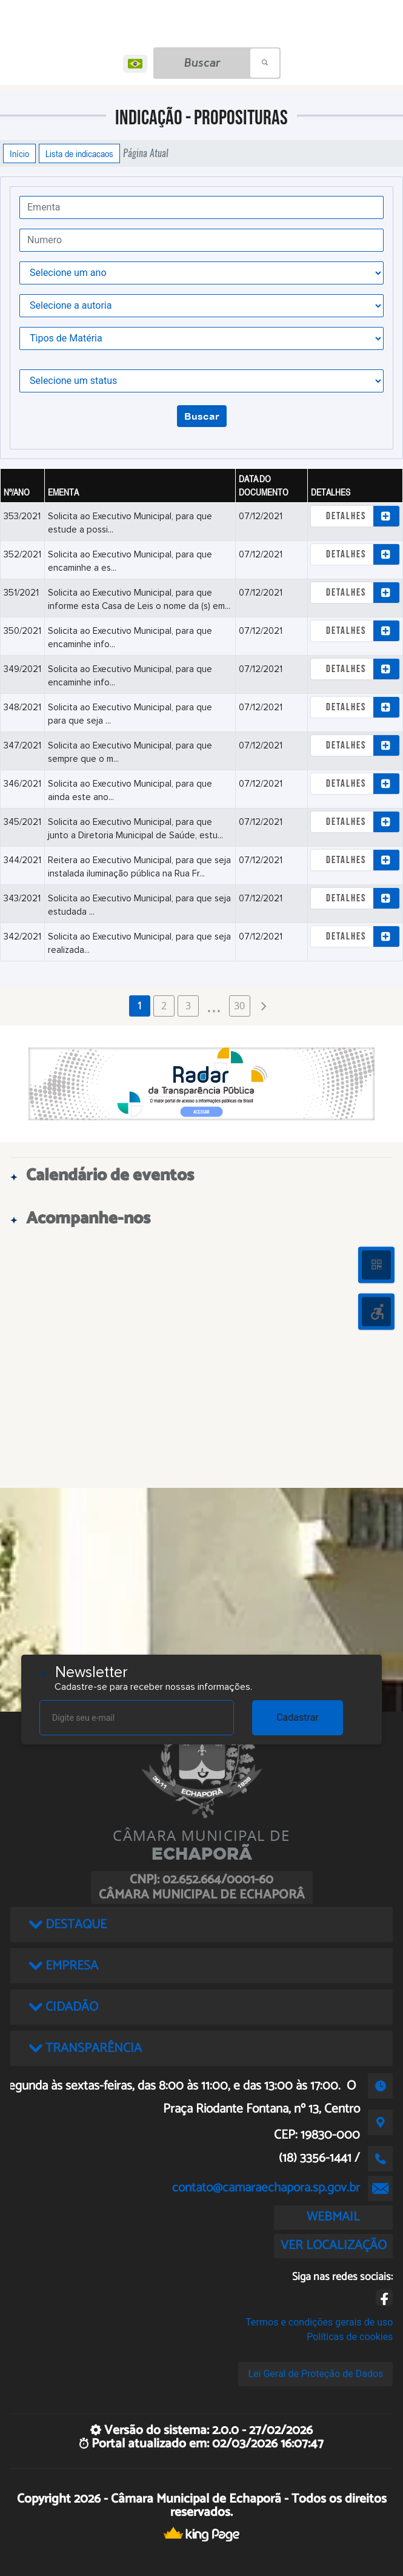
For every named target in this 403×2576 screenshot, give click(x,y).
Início (19, 153)
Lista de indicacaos (79, 153)
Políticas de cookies (350, 2336)
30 (239, 1005)
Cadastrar (297, 1717)
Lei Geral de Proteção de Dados (315, 2373)
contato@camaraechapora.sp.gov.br (266, 2187)
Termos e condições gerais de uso (319, 2322)
